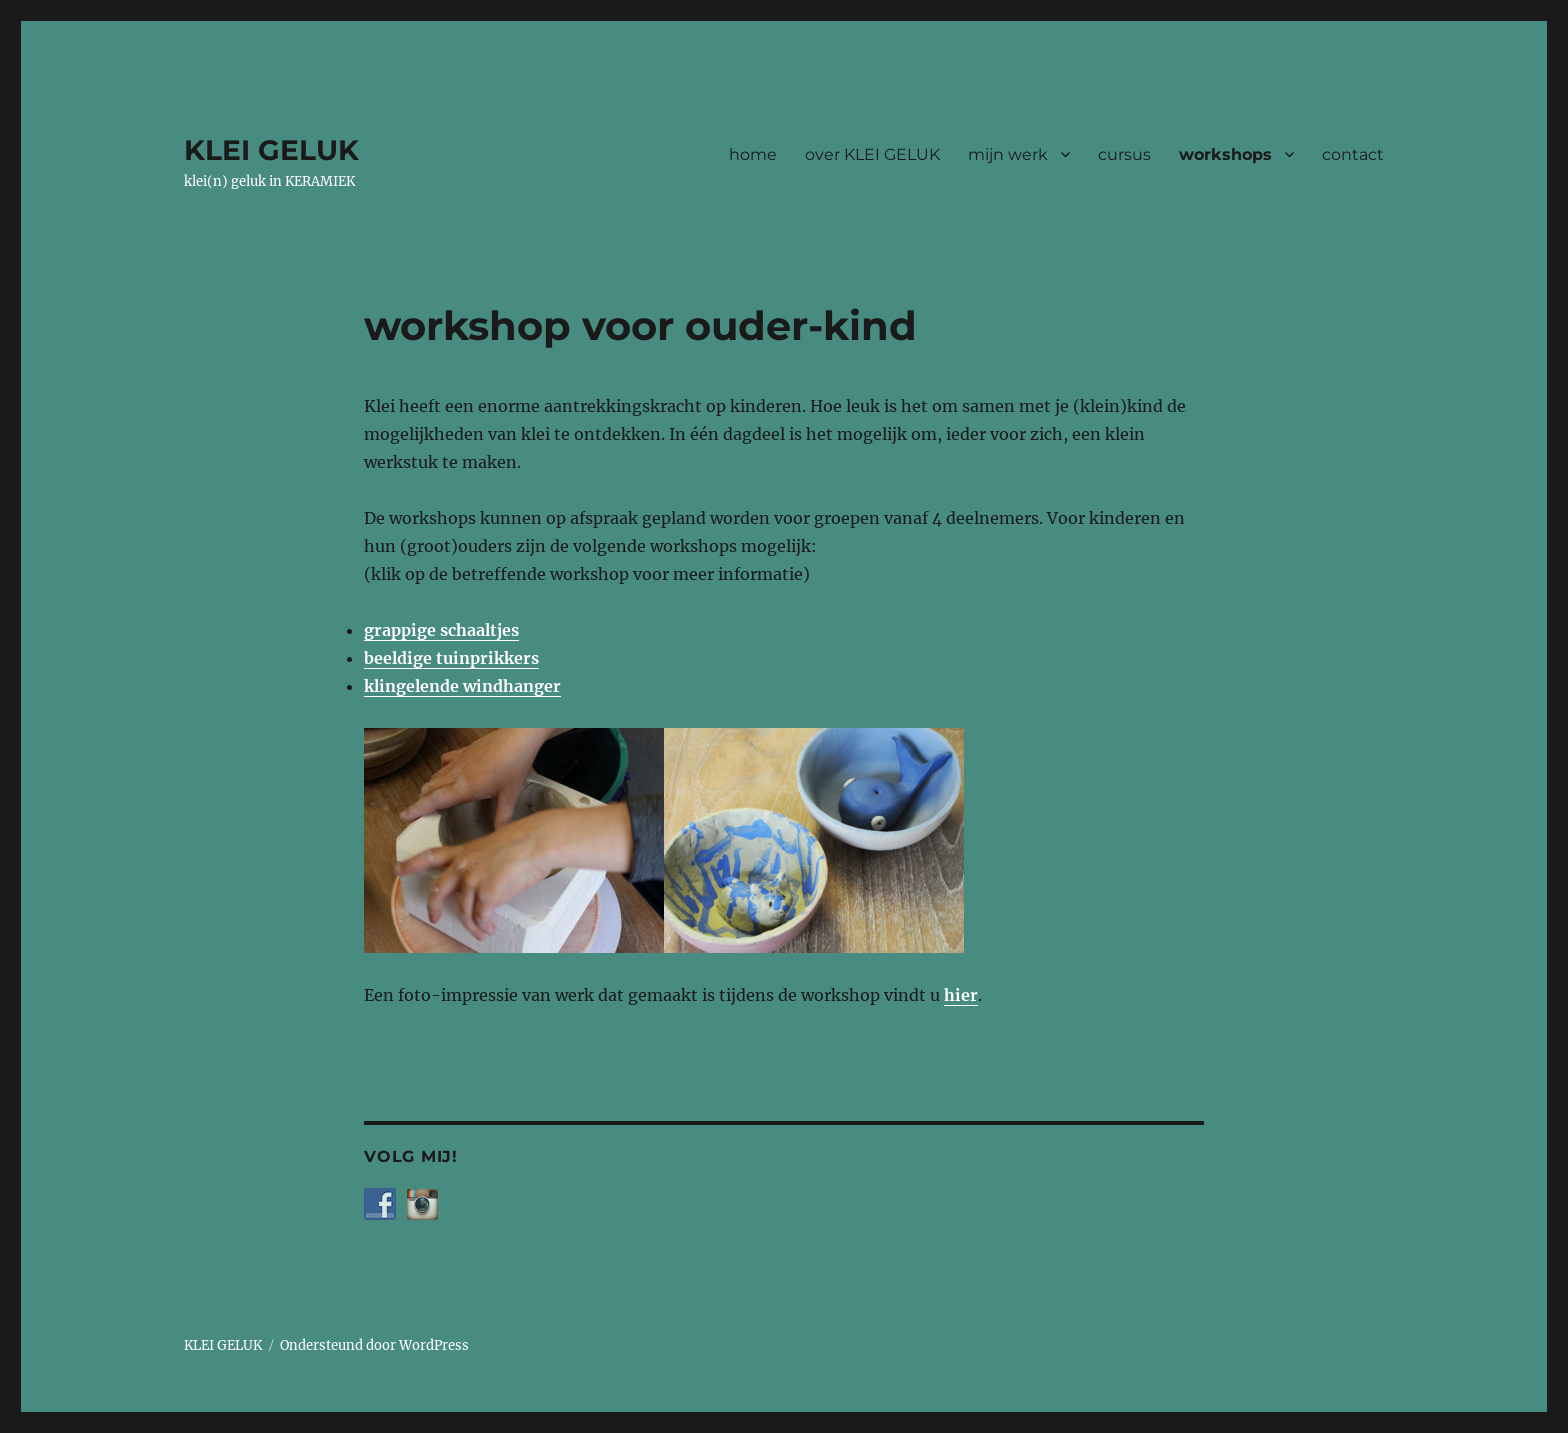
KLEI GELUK (271, 150)
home (753, 154)
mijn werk (1008, 154)
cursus (1124, 154)
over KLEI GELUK (872, 154)
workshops (1225, 154)
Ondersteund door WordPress (374, 1345)
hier (961, 995)
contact (1353, 154)
